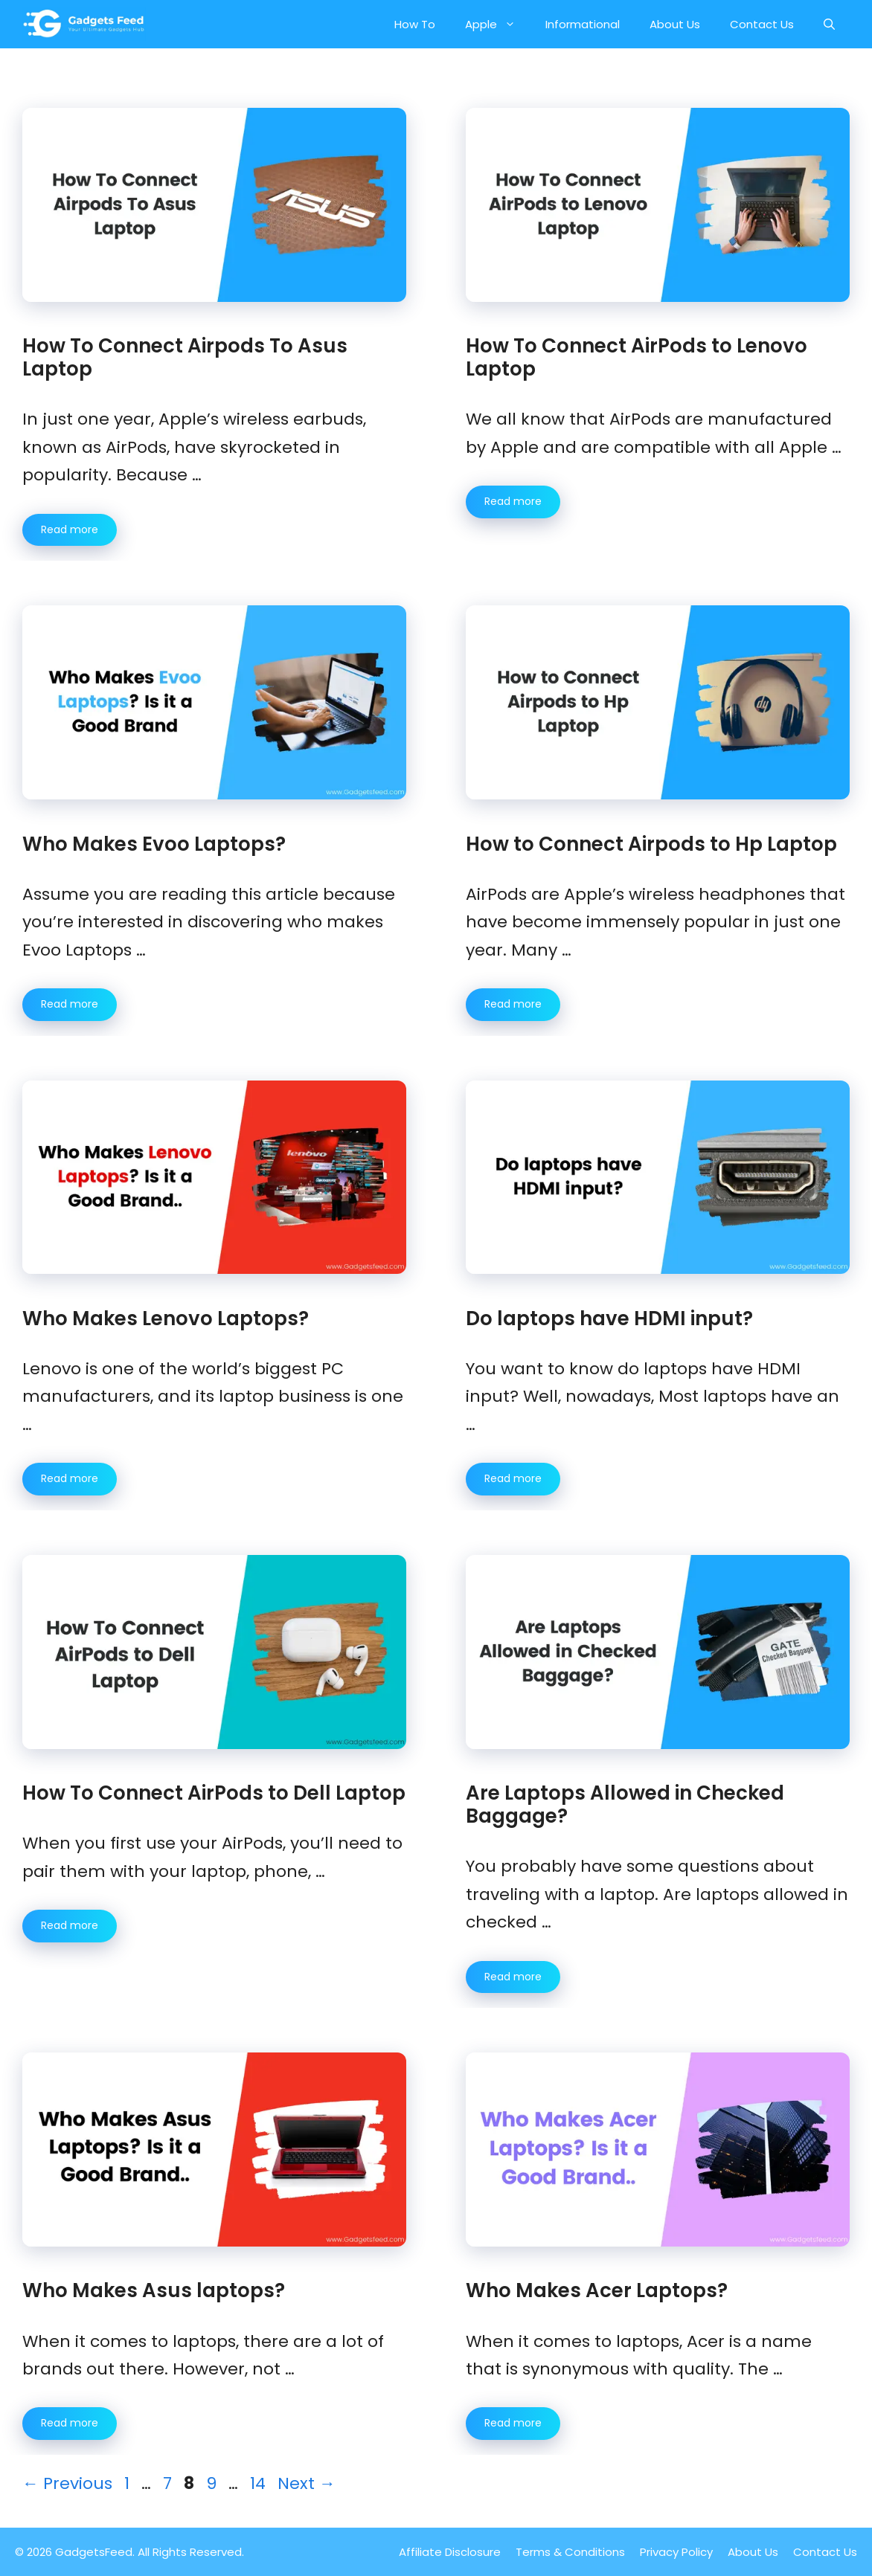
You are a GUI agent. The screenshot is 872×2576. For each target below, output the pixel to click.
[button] (829, 24)
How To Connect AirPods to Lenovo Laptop (636, 357)
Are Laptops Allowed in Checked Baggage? (625, 1804)
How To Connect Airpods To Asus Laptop (184, 357)
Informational (582, 24)
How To (414, 24)
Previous (67, 2483)
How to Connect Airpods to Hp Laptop (651, 844)
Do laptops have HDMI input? (609, 1318)
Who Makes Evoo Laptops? (154, 844)
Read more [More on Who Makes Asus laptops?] (69, 2422)
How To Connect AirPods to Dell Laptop (213, 1793)
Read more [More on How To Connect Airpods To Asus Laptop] (69, 529)
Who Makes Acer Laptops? (597, 2290)
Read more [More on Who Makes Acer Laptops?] (513, 2422)
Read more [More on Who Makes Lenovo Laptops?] (69, 1478)
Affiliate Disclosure (450, 2552)
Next (307, 2483)
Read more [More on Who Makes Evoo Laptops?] (69, 1003)
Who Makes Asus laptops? (155, 2290)
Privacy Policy (676, 2552)
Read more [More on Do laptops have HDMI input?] (513, 1478)
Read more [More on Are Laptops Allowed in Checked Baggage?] (513, 1976)
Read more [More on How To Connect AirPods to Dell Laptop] (69, 1925)
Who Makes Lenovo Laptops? (165, 1318)
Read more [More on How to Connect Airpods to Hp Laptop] (513, 1003)
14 (259, 2483)
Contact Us (762, 24)
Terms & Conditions (570, 2552)
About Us (675, 24)
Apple (497, 24)
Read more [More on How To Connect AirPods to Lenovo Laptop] (513, 501)
